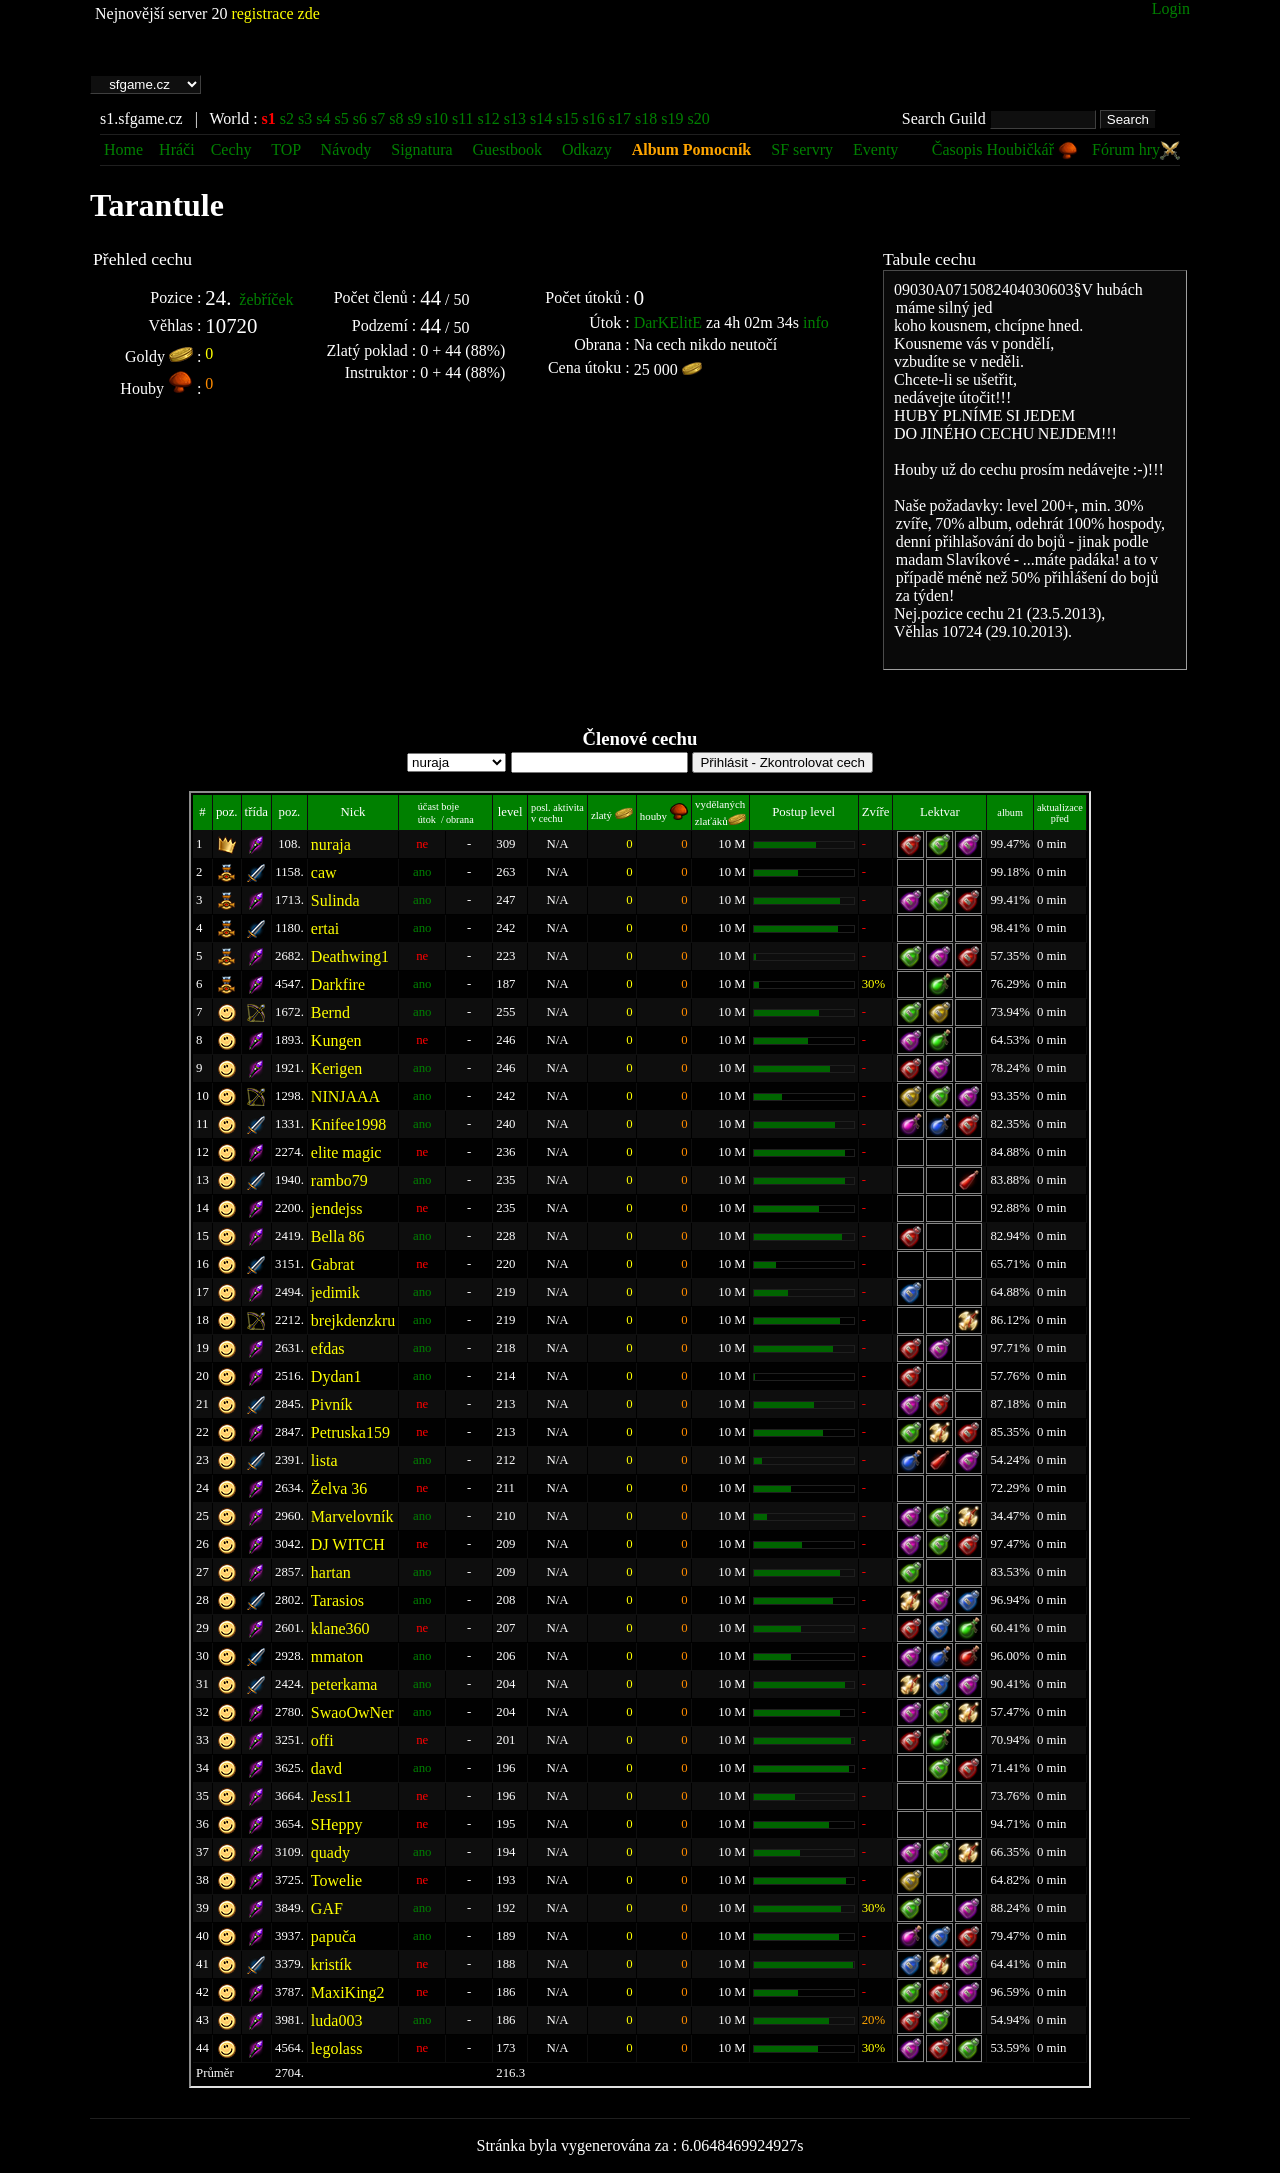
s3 (305, 118)
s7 (378, 118)
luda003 (337, 2020)
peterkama (344, 1684)
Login (1171, 8)
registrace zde (275, 13)
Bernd (330, 1012)
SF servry (802, 149)
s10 (437, 118)
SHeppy (337, 1824)
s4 (323, 118)
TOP (287, 149)
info (816, 322)
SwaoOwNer (352, 1712)
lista (324, 1460)
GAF (327, 1908)
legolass (337, 2048)
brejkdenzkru (353, 1320)
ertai (325, 928)
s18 (646, 118)
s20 (698, 118)
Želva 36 (339, 1488)
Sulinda (335, 900)
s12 (489, 118)
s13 (515, 118)
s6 (360, 118)
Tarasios (337, 1600)
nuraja (331, 844)
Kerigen (337, 1068)
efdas (328, 1348)
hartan (331, 1572)
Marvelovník (352, 1516)
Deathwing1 (350, 956)
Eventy (875, 149)
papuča (333, 1936)
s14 (541, 118)
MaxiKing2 (348, 1992)
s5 (342, 118)
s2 (287, 118)
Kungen (336, 1040)
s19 (672, 118)
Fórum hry (1136, 149)
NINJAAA (345, 1096)
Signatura (423, 149)
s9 (414, 118)
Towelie (336, 1880)
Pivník (332, 1404)
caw (324, 872)
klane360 (340, 1628)
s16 (594, 118)
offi (322, 1740)
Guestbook (507, 149)
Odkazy (587, 149)
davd (326, 1768)
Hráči (177, 149)
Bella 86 (338, 1236)
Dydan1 (336, 1376)
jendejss (337, 1208)
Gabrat (333, 1264)
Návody (346, 149)
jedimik (335, 1292)
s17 (620, 118)
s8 (396, 118)
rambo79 (339, 1180)
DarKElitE (668, 322)
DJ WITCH (348, 1544)
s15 (567, 118)
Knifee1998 (349, 1124)
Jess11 (331, 1796)
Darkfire (338, 984)
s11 (463, 118)
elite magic (346, 1152)
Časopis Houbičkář (1005, 149)
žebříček (266, 299)
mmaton (337, 1656)
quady (330, 1852)
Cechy (231, 149)
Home (123, 149)
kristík (331, 1964)
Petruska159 (350, 1432)
